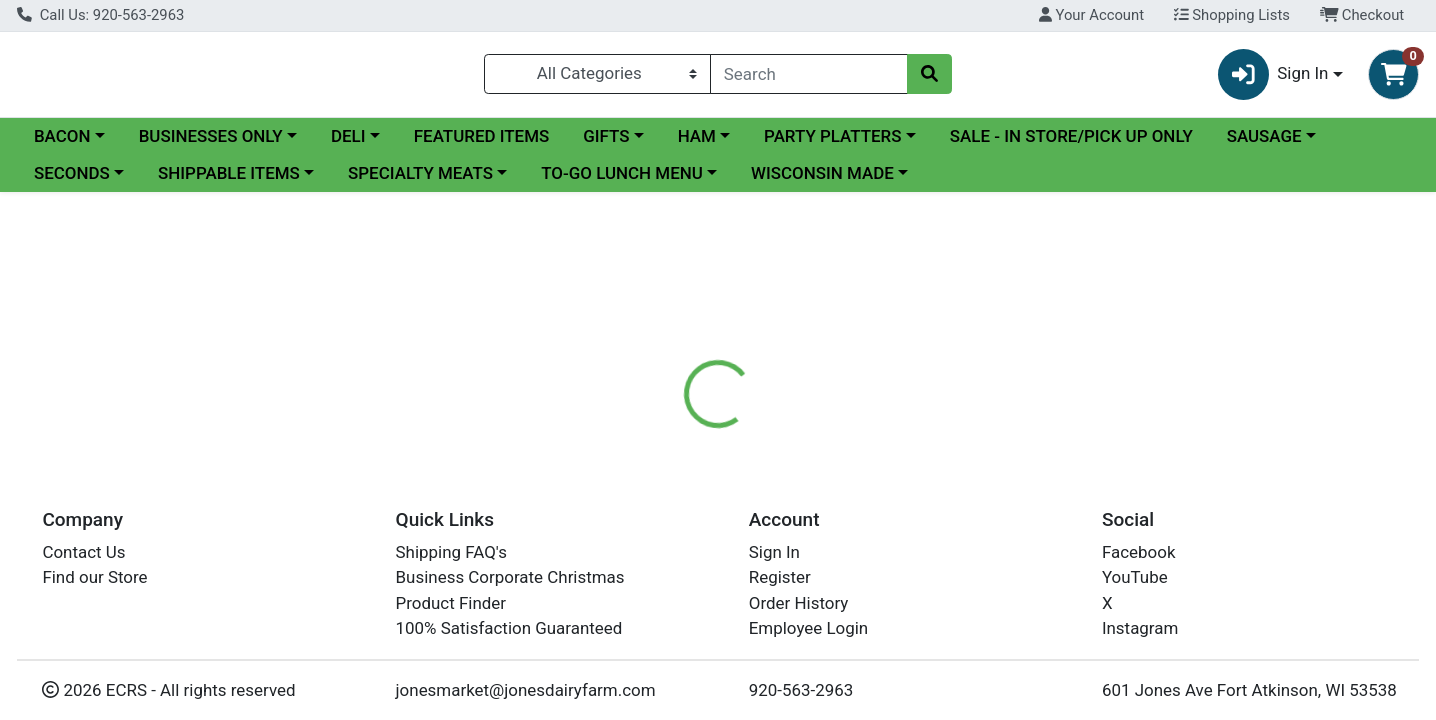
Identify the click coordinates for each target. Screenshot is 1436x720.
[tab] (654, 467)
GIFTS (606, 144)
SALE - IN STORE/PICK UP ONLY (1071, 144)
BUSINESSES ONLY (211, 144)
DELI (348, 144)
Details (654, 468)
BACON (62, 144)
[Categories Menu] (597, 78)
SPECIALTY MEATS (420, 182)
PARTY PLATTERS (832, 144)
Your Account (1091, 15)
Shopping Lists (1232, 15)
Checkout (1362, 15)
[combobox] (809, 78)
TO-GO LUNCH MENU (622, 182)
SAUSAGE (1264, 144)
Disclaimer (748, 468)
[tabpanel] (1017, 544)
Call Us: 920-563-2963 (100, 15)
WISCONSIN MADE (822, 182)
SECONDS (72, 182)
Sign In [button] (1273, 78)
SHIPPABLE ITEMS (229, 182)
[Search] (809, 78)
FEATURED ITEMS (482, 144)
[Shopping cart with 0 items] (1393, 78)
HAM (697, 144)
